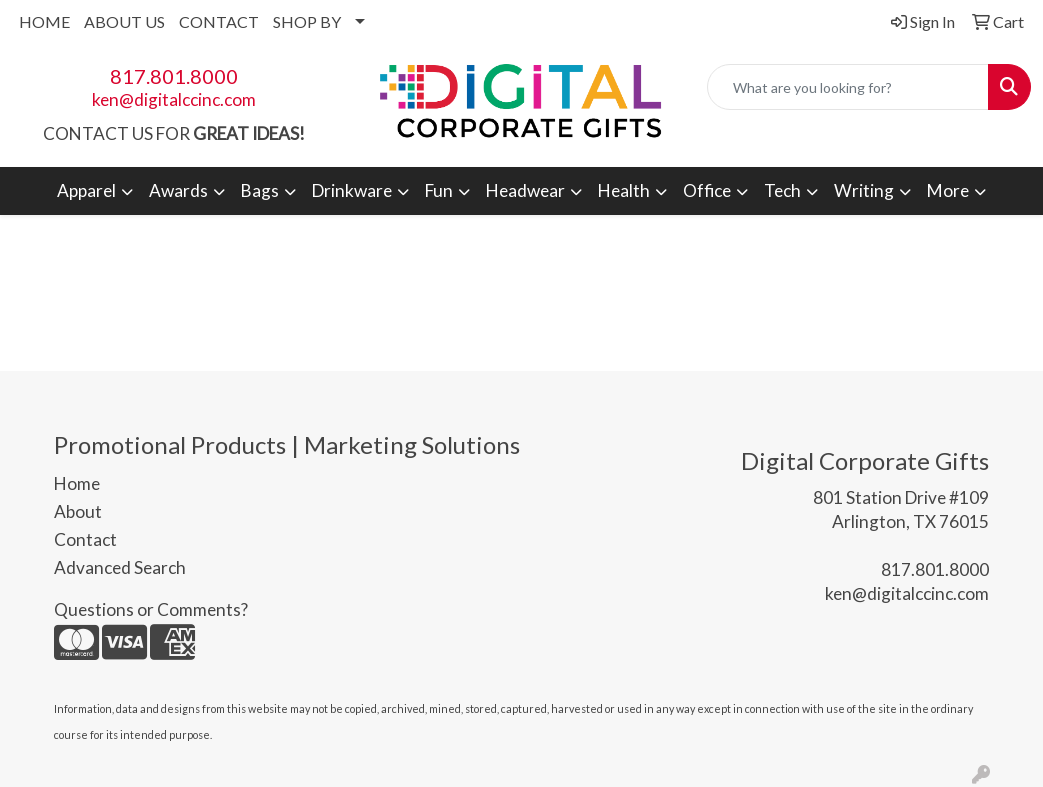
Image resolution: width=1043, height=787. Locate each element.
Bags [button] (260, 190)
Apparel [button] (86, 190)
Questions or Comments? (151, 609)
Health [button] (624, 190)
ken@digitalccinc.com (174, 99)
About (78, 511)
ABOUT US (124, 21)
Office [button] (707, 190)
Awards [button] (178, 190)
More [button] (948, 190)
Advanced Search (120, 567)
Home (77, 483)
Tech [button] (782, 190)
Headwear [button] (525, 190)
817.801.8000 (174, 76)
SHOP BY (307, 21)
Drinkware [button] (352, 190)
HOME (44, 21)
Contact (85, 539)
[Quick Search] (848, 87)
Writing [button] (864, 190)
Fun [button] (439, 190)
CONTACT (219, 21)
